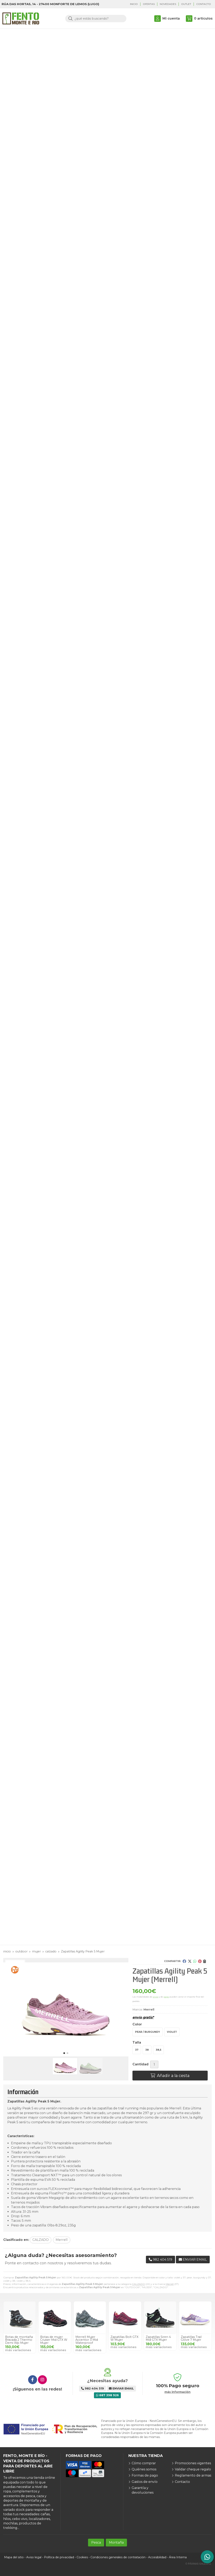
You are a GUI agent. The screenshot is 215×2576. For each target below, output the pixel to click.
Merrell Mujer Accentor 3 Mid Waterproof (86, 2340)
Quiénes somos (144, 2469)
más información (177, 2392)
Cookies (82, 2557)
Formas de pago (145, 2475)
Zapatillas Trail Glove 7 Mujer (191, 2338)
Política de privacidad (59, 2557)
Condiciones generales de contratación (118, 2557)
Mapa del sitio (14, 2557)
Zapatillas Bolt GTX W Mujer (124, 2338)
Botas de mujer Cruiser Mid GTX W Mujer (53, 2340)
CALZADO (138, 2284)
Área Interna (178, 2557)
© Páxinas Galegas (198, 2563)
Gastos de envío (145, 2482)
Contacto (182, 2482)
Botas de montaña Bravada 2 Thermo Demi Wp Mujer (19, 2340)
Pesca (96, 2542)
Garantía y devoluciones (142, 2490)
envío (155, 1996)
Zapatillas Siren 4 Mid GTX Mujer (158, 2338)
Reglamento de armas (193, 2475)
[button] (64, 2053)
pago (166, 1996)
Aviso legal (33, 2557)
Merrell (170, 2284)
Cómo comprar (144, 2463)
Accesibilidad (157, 2557)
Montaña (116, 2542)
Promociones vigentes (193, 2463)
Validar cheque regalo (193, 2469)
